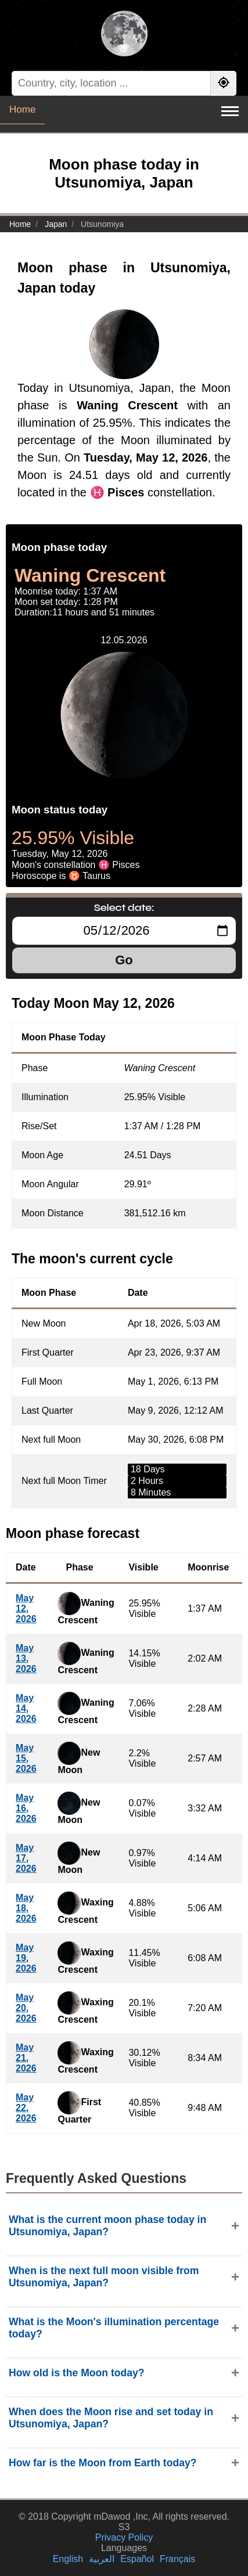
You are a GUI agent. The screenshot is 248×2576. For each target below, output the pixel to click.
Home (22, 109)
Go (124, 960)
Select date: (124, 907)
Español (137, 2559)
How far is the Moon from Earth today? (103, 2463)
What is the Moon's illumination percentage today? (114, 2328)
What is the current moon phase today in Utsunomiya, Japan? (107, 2226)
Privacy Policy (124, 2537)
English (68, 2559)
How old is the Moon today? (77, 2373)
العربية (101, 2559)
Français (177, 2559)
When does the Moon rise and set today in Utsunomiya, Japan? (111, 2418)
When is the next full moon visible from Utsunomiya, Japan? (104, 2277)
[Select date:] (124, 931)
